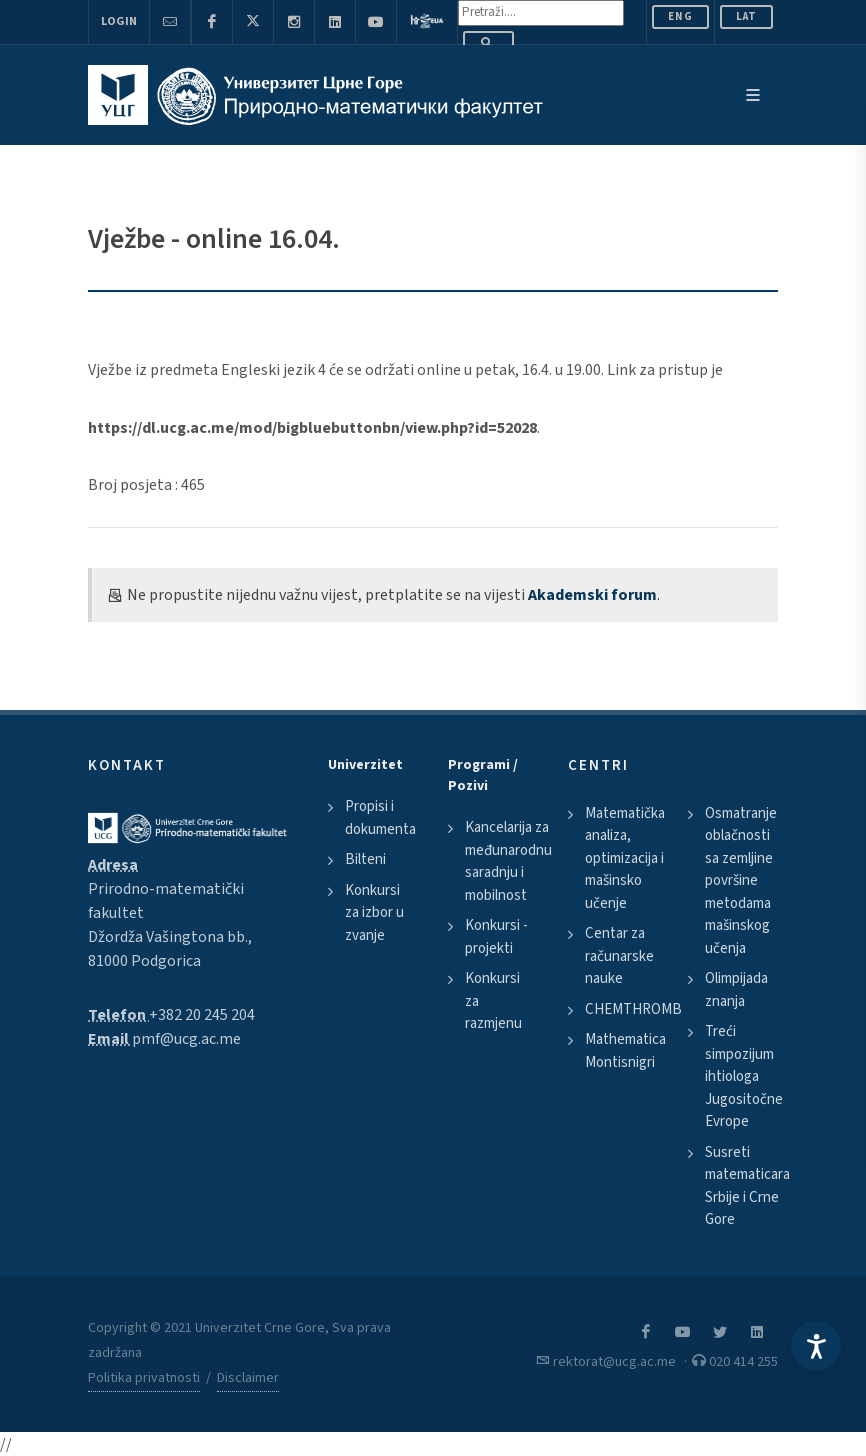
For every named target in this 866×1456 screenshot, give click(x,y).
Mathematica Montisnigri (625, 1051)
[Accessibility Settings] (816, 1346)
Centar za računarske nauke (619, 956)
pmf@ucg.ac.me (186, 1039)
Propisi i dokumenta (380, 818)
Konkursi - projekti (496, 937)
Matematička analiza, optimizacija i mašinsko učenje (625, 858)
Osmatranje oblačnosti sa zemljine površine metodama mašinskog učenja (741, 881)
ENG (680, 16)
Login (119, 21)
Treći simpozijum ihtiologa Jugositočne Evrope (744, 1076)
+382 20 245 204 (202, 1015)
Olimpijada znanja (736, 990)
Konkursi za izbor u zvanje (374, 913)
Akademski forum (592, 595)
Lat (746, 16)
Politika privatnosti (144, 1378)
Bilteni (365, 859)
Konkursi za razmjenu (493, 1001)
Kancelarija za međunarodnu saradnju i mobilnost (508, 861)
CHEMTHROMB (633, 1009)
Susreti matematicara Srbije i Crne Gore (747, 1186)
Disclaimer (248, 1378)
